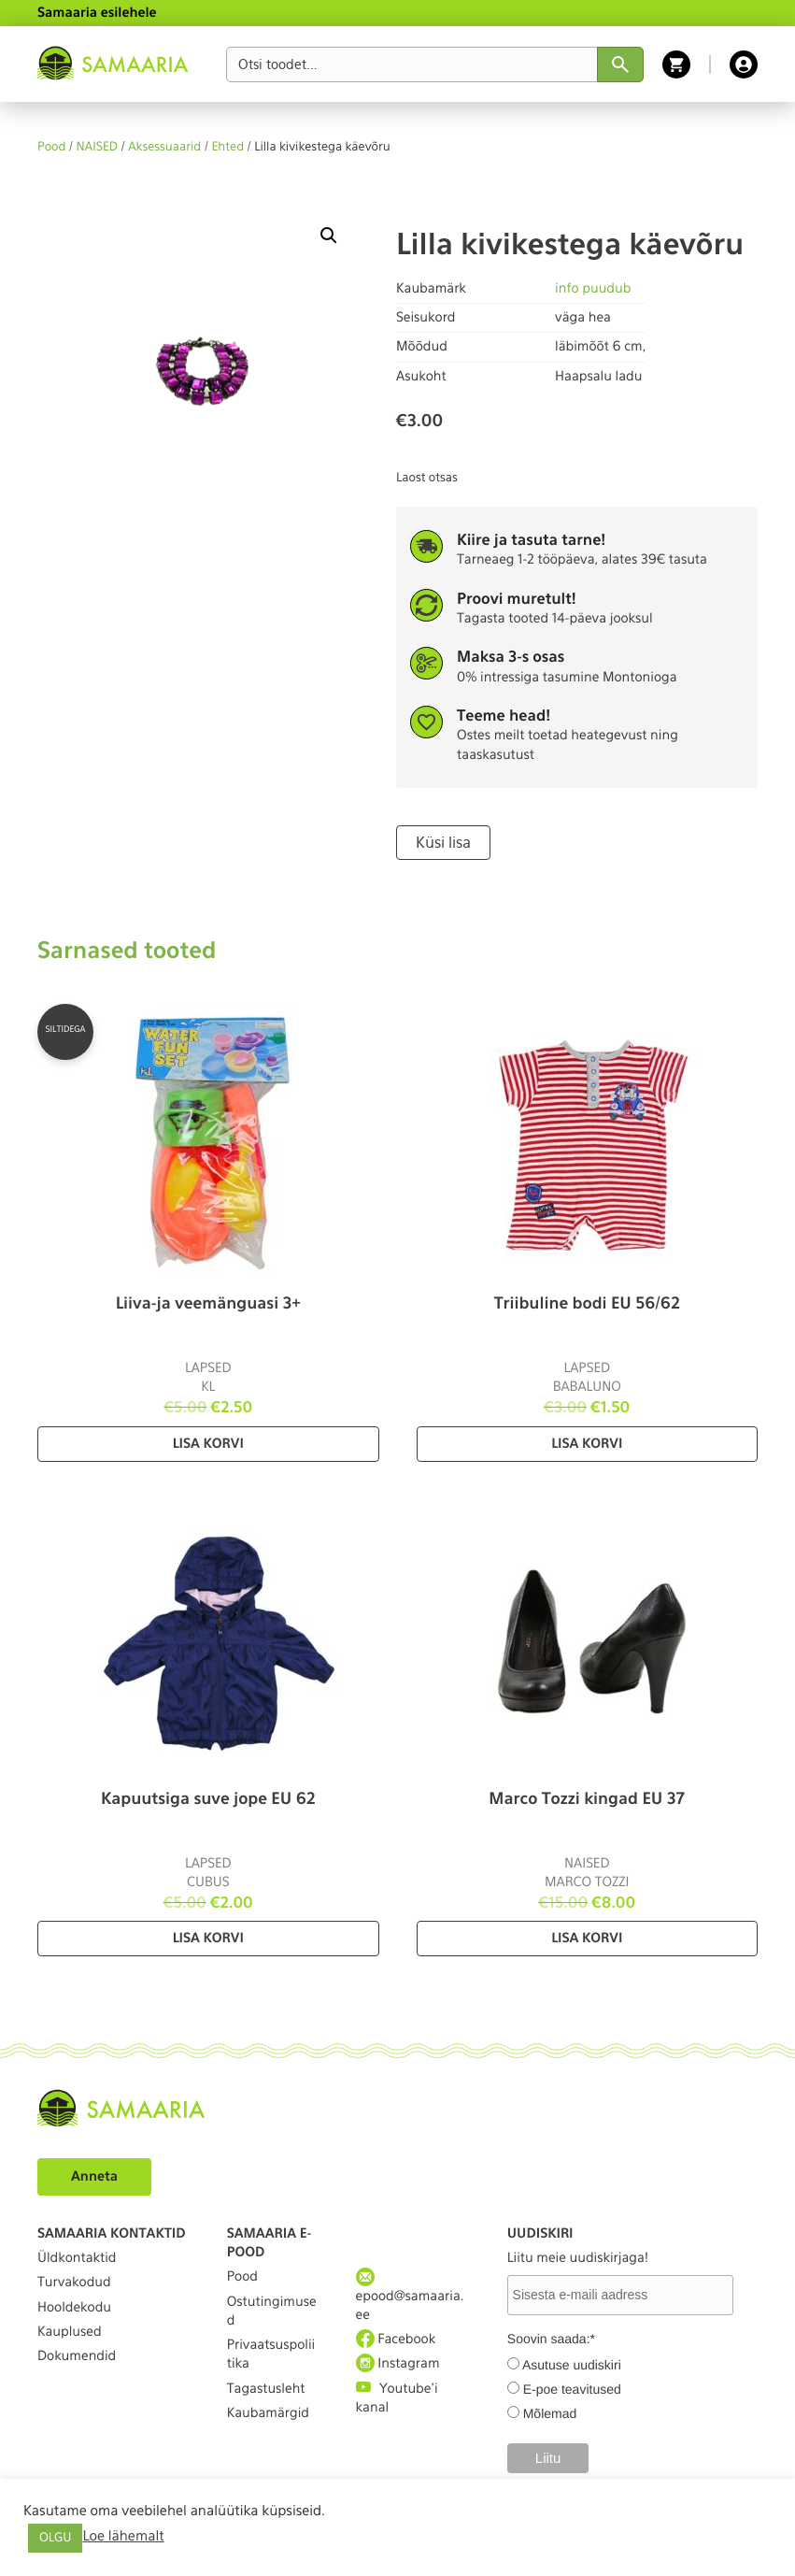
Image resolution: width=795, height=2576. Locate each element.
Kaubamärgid (268, 2413)
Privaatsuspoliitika (271, 2354)
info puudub (593, 288)
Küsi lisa (443, 843)
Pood (51, 147)
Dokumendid (76, 2356)
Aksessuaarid (164, 147)
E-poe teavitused (572, 2389)
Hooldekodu (74, 2307)
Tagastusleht (266, 2389)
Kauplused (69, 2332)
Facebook (396, 2339)
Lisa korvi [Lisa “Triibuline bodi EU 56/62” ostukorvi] (586, 1444)
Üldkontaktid (76, 2258)
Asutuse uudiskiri (571, 2364)
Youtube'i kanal (397, 2397)
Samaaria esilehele (97, 13)
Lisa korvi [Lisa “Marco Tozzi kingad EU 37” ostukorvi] (586, 1938)
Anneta (94, 2176)
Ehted (227, 147)
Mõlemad (550, 2413)
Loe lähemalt (122, 2535)
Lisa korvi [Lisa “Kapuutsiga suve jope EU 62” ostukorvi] (208, 1938)
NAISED (98, 147)
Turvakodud (74, 2282)
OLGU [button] (55, 2538)
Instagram (398, 2363)
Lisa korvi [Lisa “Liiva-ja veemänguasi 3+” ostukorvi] (208, 1444)
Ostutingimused (272, 2311)
